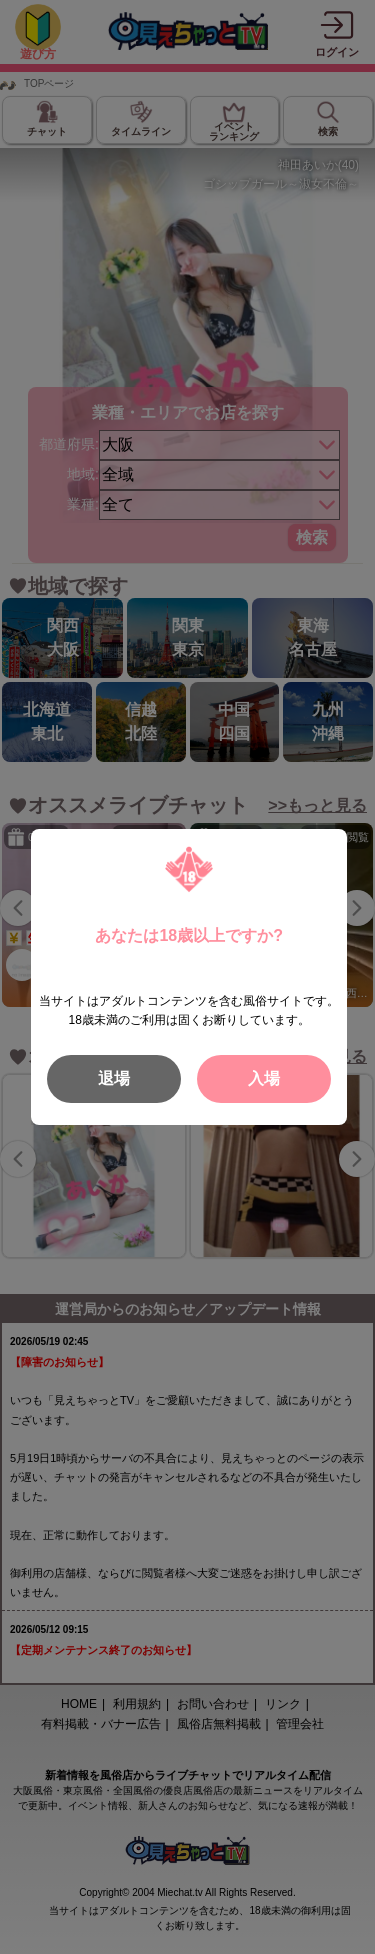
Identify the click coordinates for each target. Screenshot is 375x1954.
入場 (264, 1078)
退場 (114, 1078)
